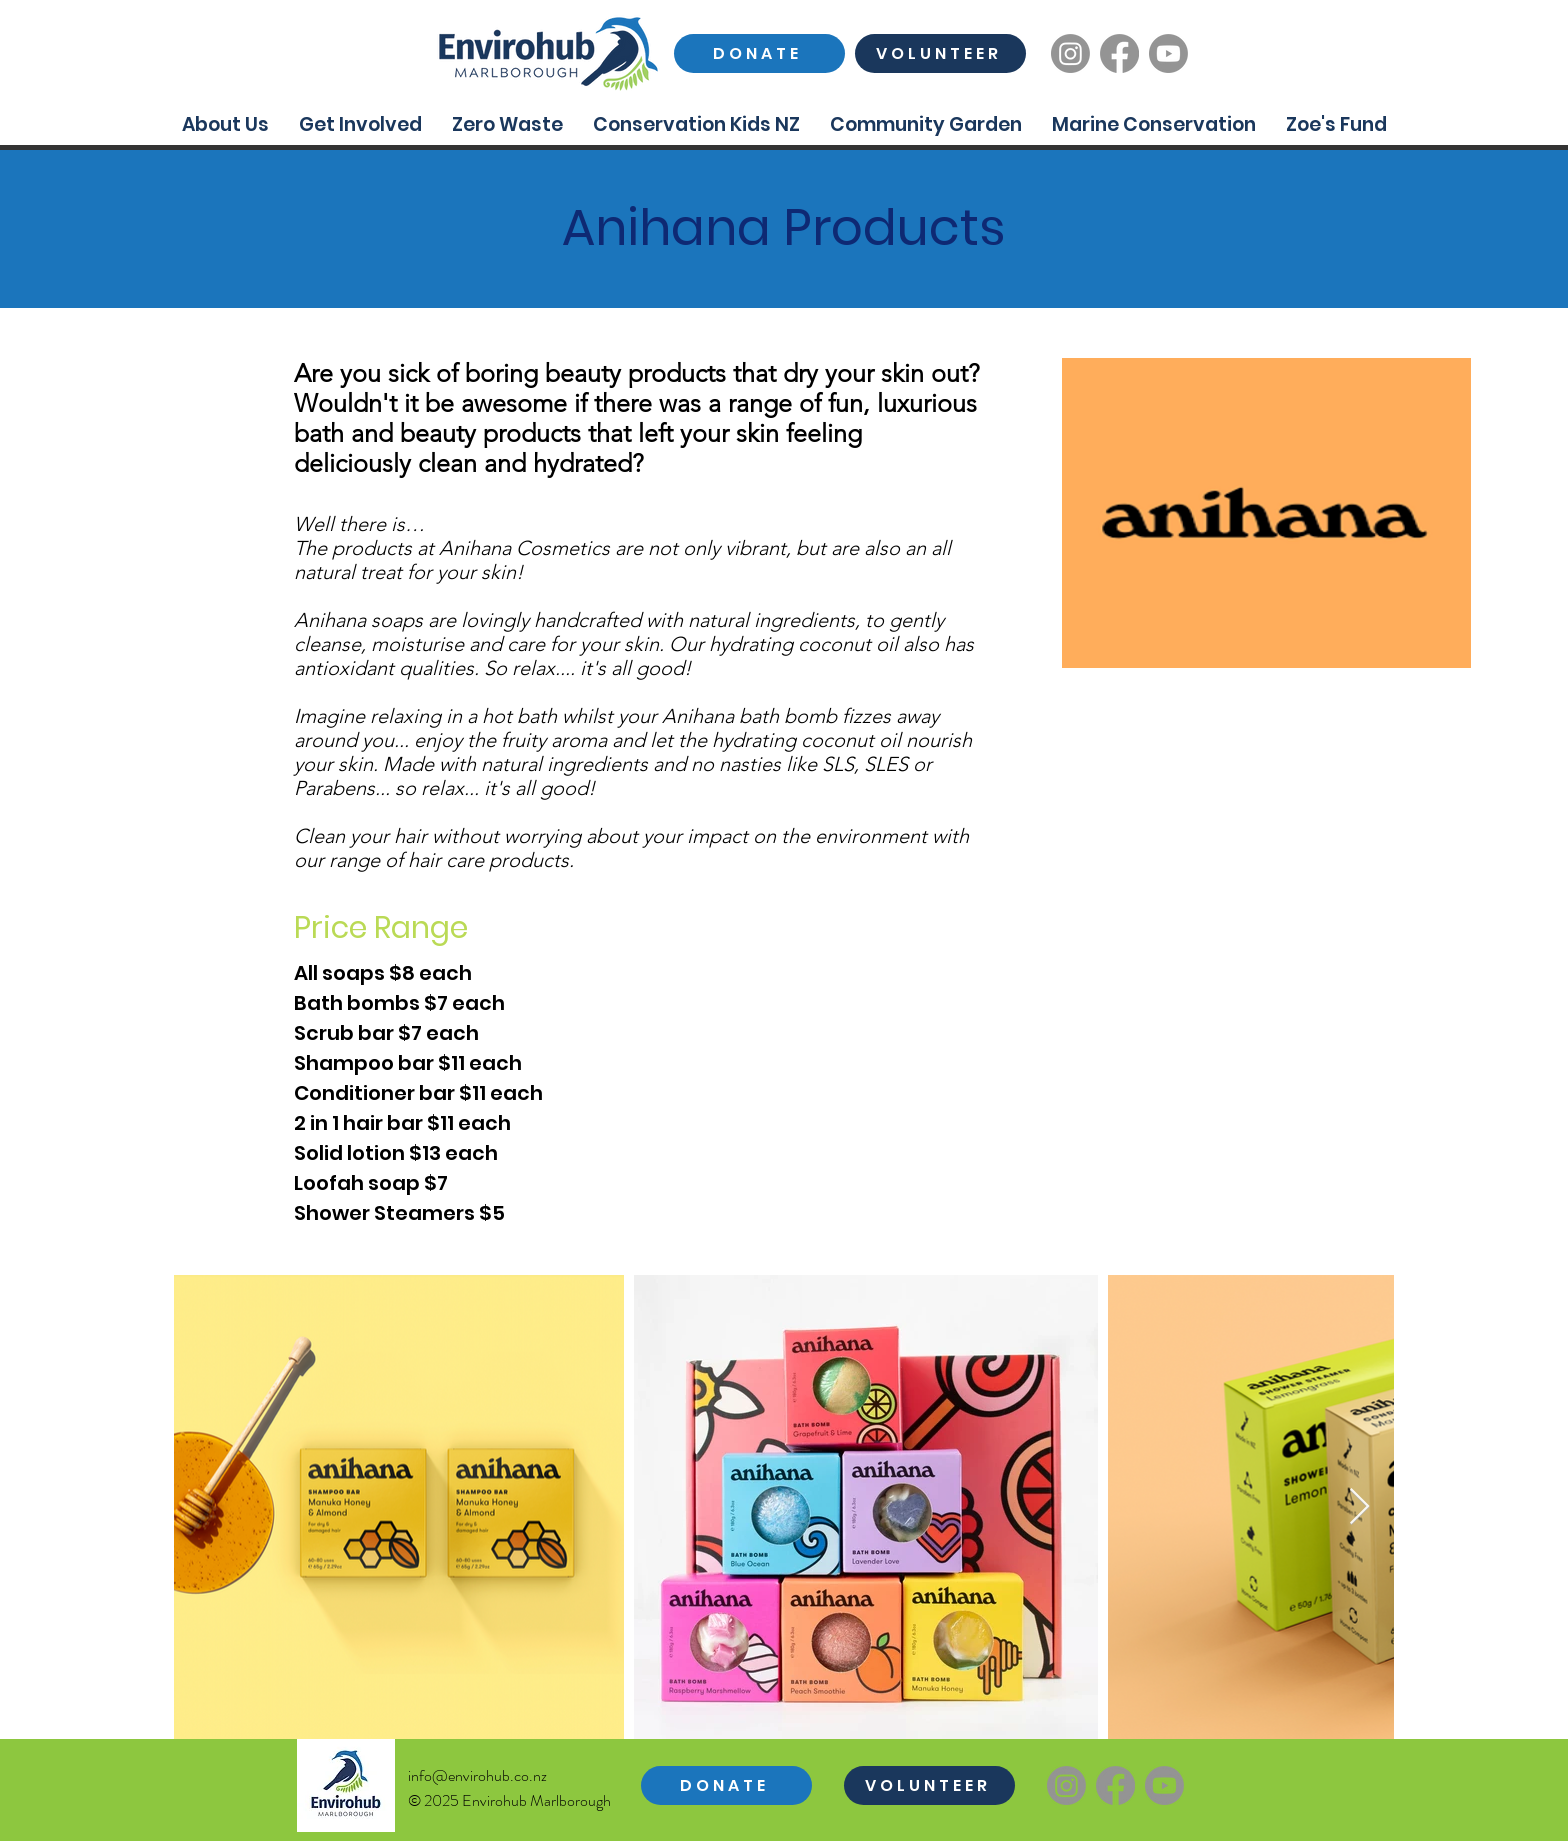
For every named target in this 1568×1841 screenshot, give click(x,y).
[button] (225, 124)
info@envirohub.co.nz (477, 1775)
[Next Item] (1359, 1507)
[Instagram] (1070, 53)
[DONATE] (759, 53)
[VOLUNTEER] (940, 53)
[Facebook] (1119, 53)
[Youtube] (1168, 53)
